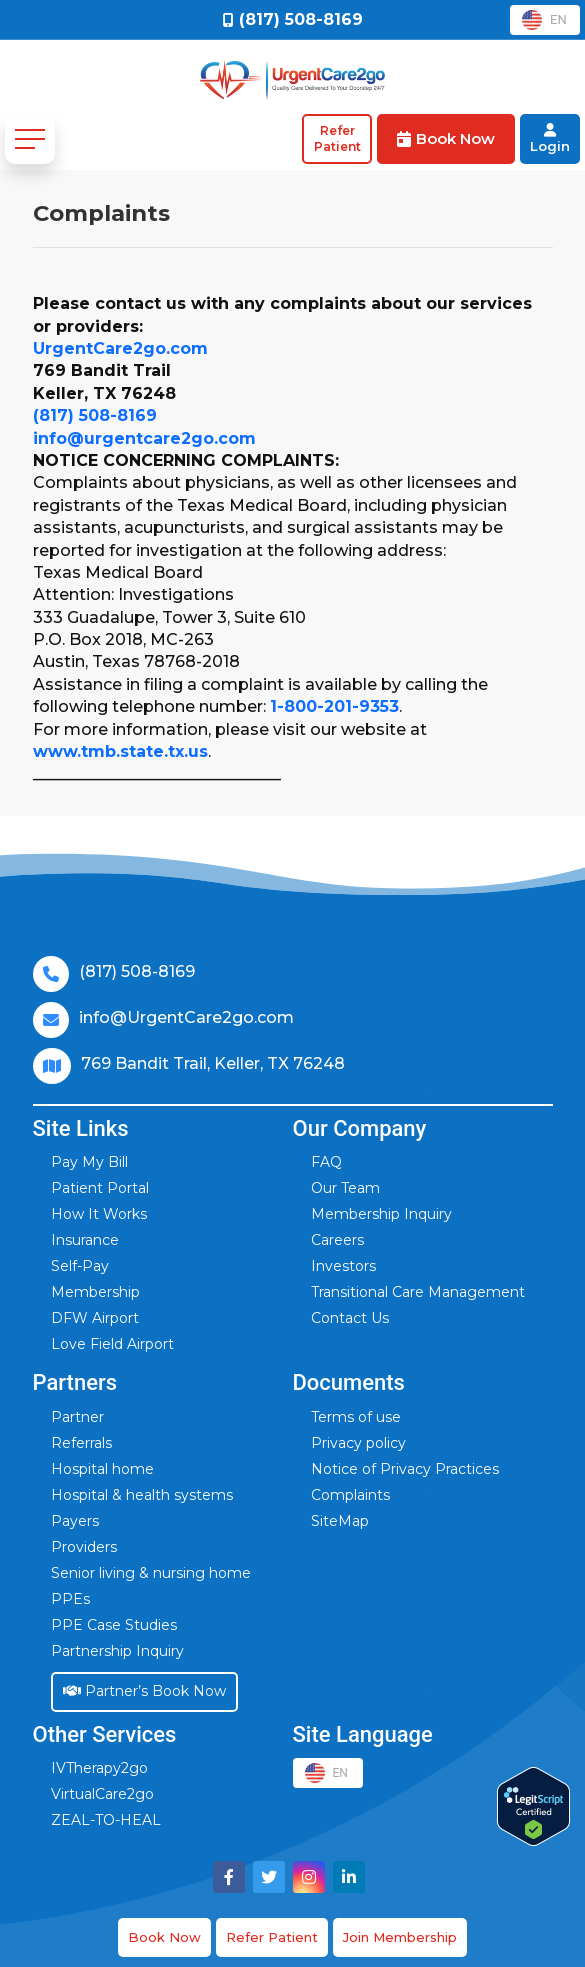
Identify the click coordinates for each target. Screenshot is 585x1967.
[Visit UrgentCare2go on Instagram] (309, 1877)
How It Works (99, 1214)
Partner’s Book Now (144, 1691)
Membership (95, 1292)
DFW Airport (95, 1318)
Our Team (345, 1188)
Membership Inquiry (381, 1214)
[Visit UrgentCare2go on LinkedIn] (349, 1877)
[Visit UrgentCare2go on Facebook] (229, 1877)
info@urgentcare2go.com (144, 438)
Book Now (164, 1937)
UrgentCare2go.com (120, 348)
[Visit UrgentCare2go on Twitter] (269, 1877)
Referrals (81, 1443)
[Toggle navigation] (30, 139)
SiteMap (340, 1521)
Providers (84, 1547)
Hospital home (102, 1469)
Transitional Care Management (418, 1292)
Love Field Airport (112, 1344)
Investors (343, 1266)
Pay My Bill (89, 1162)
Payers (75, 1521)
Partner (77, 1417)
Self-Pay (80, 1266)
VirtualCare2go (102, 1794)
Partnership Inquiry (117, 1651)
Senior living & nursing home (151, 1573)
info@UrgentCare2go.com (186, 1017)
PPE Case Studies (114, 1625)
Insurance (85, 1240)
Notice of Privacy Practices (405, 1469)
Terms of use (356, 1417)
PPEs (70, 1599)
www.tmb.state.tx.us (120, 751)
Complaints (350, 1495)
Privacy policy (358, 1443)
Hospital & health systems (142, 1495)
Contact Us (350, 1318)
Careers (337, 1240)
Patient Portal (100, 1188)
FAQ (326, 1162)
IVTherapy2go (99, 1768)
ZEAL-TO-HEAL (106, 1820)
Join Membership (400, 1937)
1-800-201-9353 (334, 706)
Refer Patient (272, 1937)
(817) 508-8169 (95, 415)
